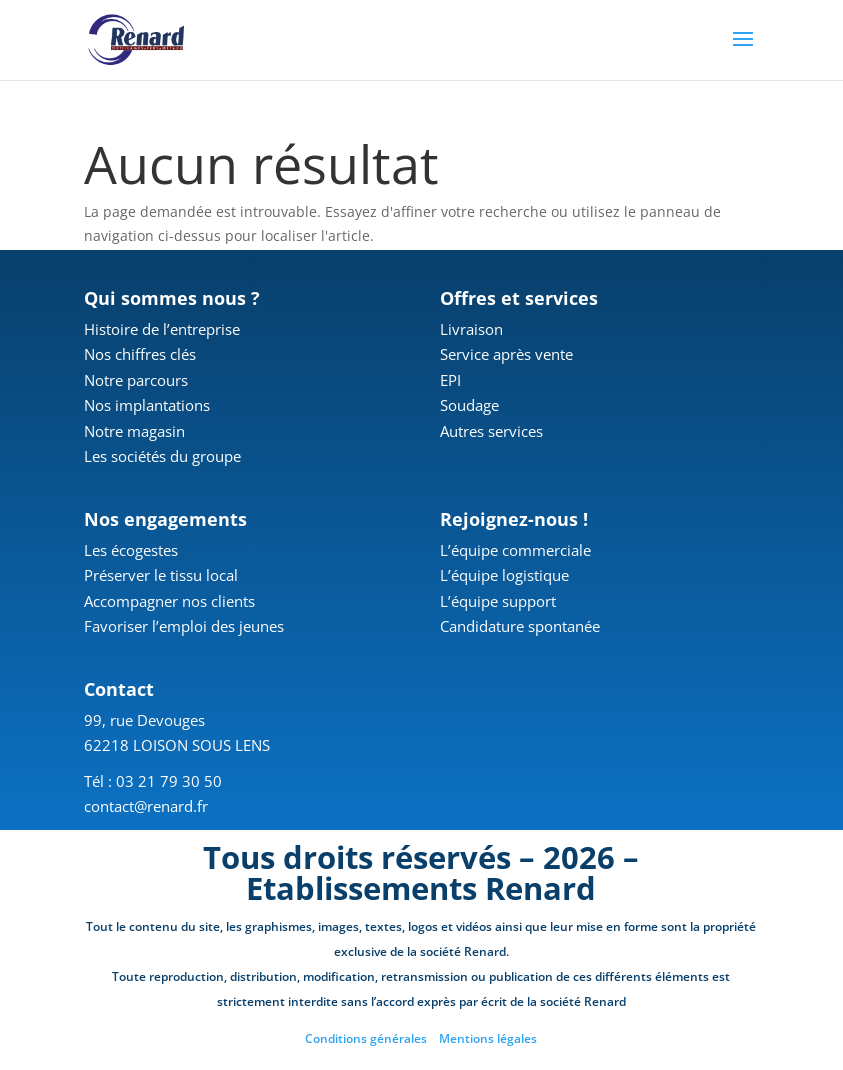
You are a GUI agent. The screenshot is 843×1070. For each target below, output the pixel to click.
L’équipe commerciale (515, 550)
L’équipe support (498, 601)
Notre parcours (136, 380)
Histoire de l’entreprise (162, 329)
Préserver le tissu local (161, 575)
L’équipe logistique (504, 575)
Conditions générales (366, 1038)
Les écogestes (131, 550)
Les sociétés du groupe (162, 456)
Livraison (471, 329)
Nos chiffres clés (140, 354)
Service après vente (506, 354)
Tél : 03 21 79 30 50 (153, 781)
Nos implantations (147, 405)
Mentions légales (488, 1038)
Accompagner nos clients (169, 601)
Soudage (469, 405)
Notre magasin (134, 431)
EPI (450, 380)
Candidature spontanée (520, 626)
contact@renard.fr (146, 806)
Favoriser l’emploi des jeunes (184, 626)
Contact (119, 689)
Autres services (491, 431)
